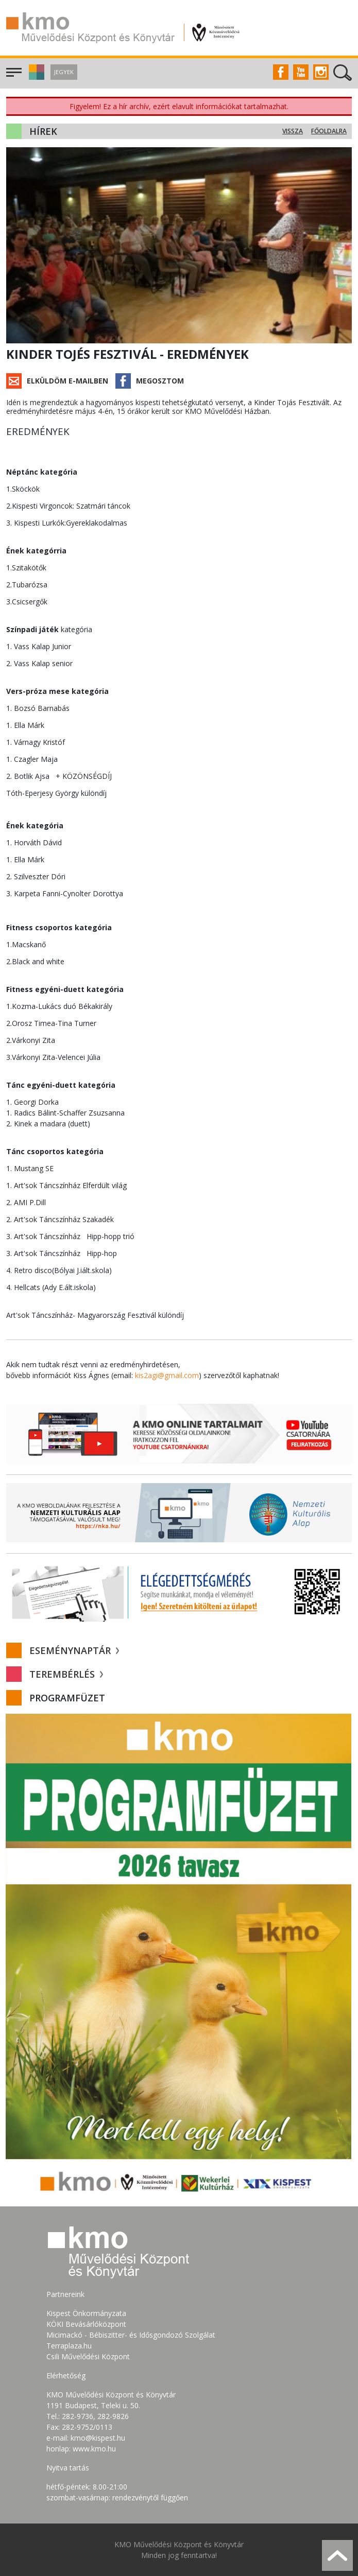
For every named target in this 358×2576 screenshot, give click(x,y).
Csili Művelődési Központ (88, 2356)
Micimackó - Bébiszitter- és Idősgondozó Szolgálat (130, 2335)
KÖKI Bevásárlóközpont (86, 2324)
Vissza (292, 131)
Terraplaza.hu (69, 2346)
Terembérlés (66, 1674)
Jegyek (64, 72)
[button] (35, 77)
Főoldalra (329, 131)
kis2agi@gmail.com (167, 1375)
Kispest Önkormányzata (86, 2313)
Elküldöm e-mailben (67, 381)
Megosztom (160, 381)
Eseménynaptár (74, 1650)
